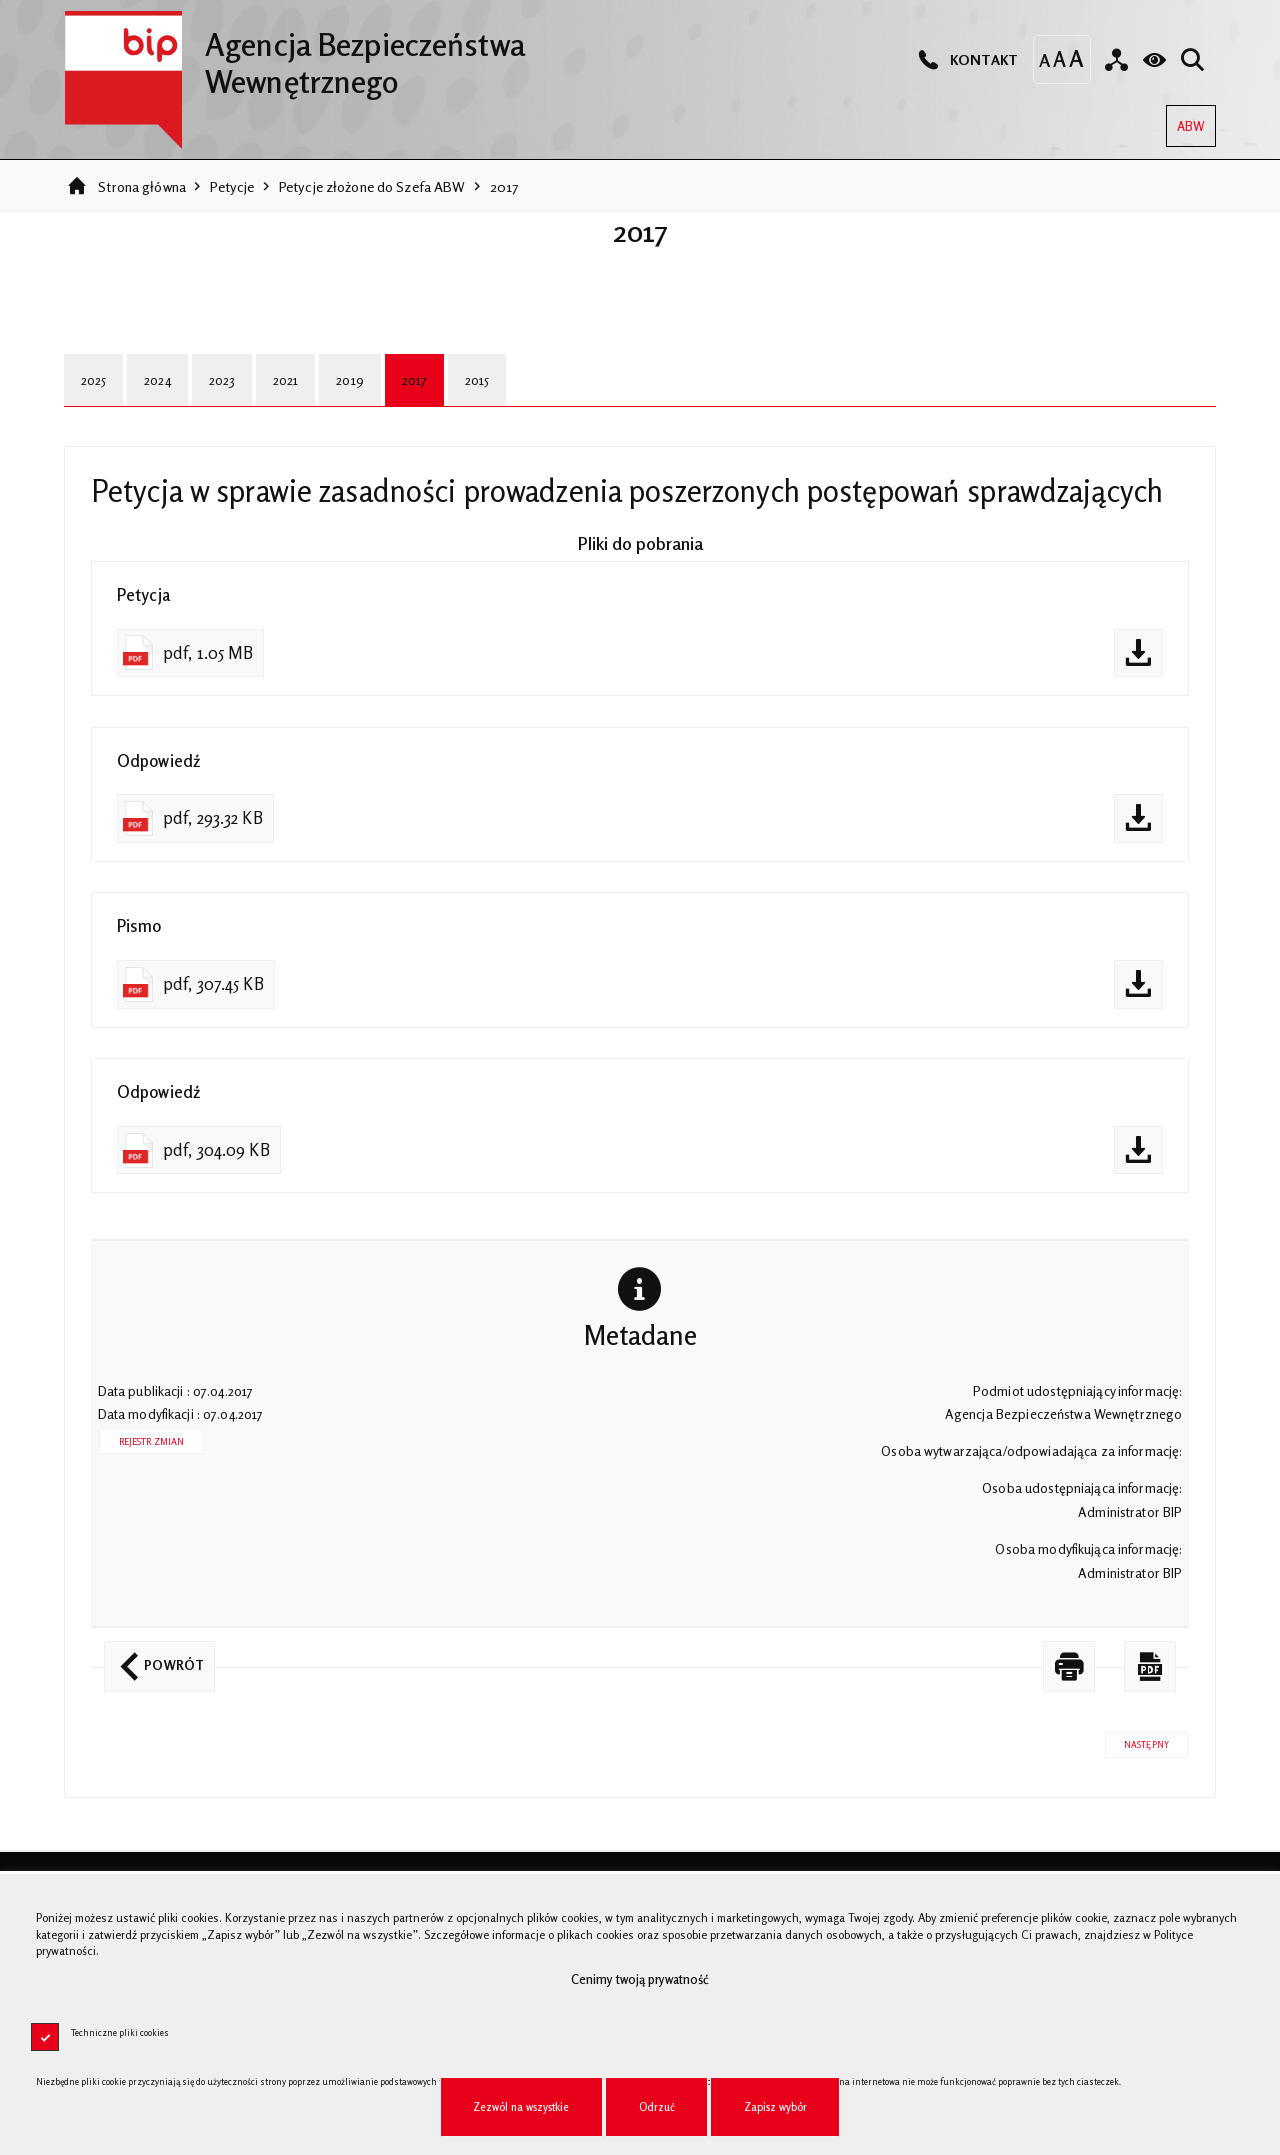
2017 (504, 186)
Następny (1137, 1741)
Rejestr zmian (152, 1441)
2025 (94, 380)
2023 (222, 380)
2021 (286, 380)
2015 (477, 380)
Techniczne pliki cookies (120, 2032)
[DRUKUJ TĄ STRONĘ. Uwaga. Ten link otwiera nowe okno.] (1069, 1666)
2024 (157, 380)
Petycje (232, 186)
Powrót (154, 1657)
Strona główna (142, 186)
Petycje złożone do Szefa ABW (372, 186)
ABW (1185, 119)
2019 (350, 380)
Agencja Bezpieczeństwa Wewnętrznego (294, 55)
